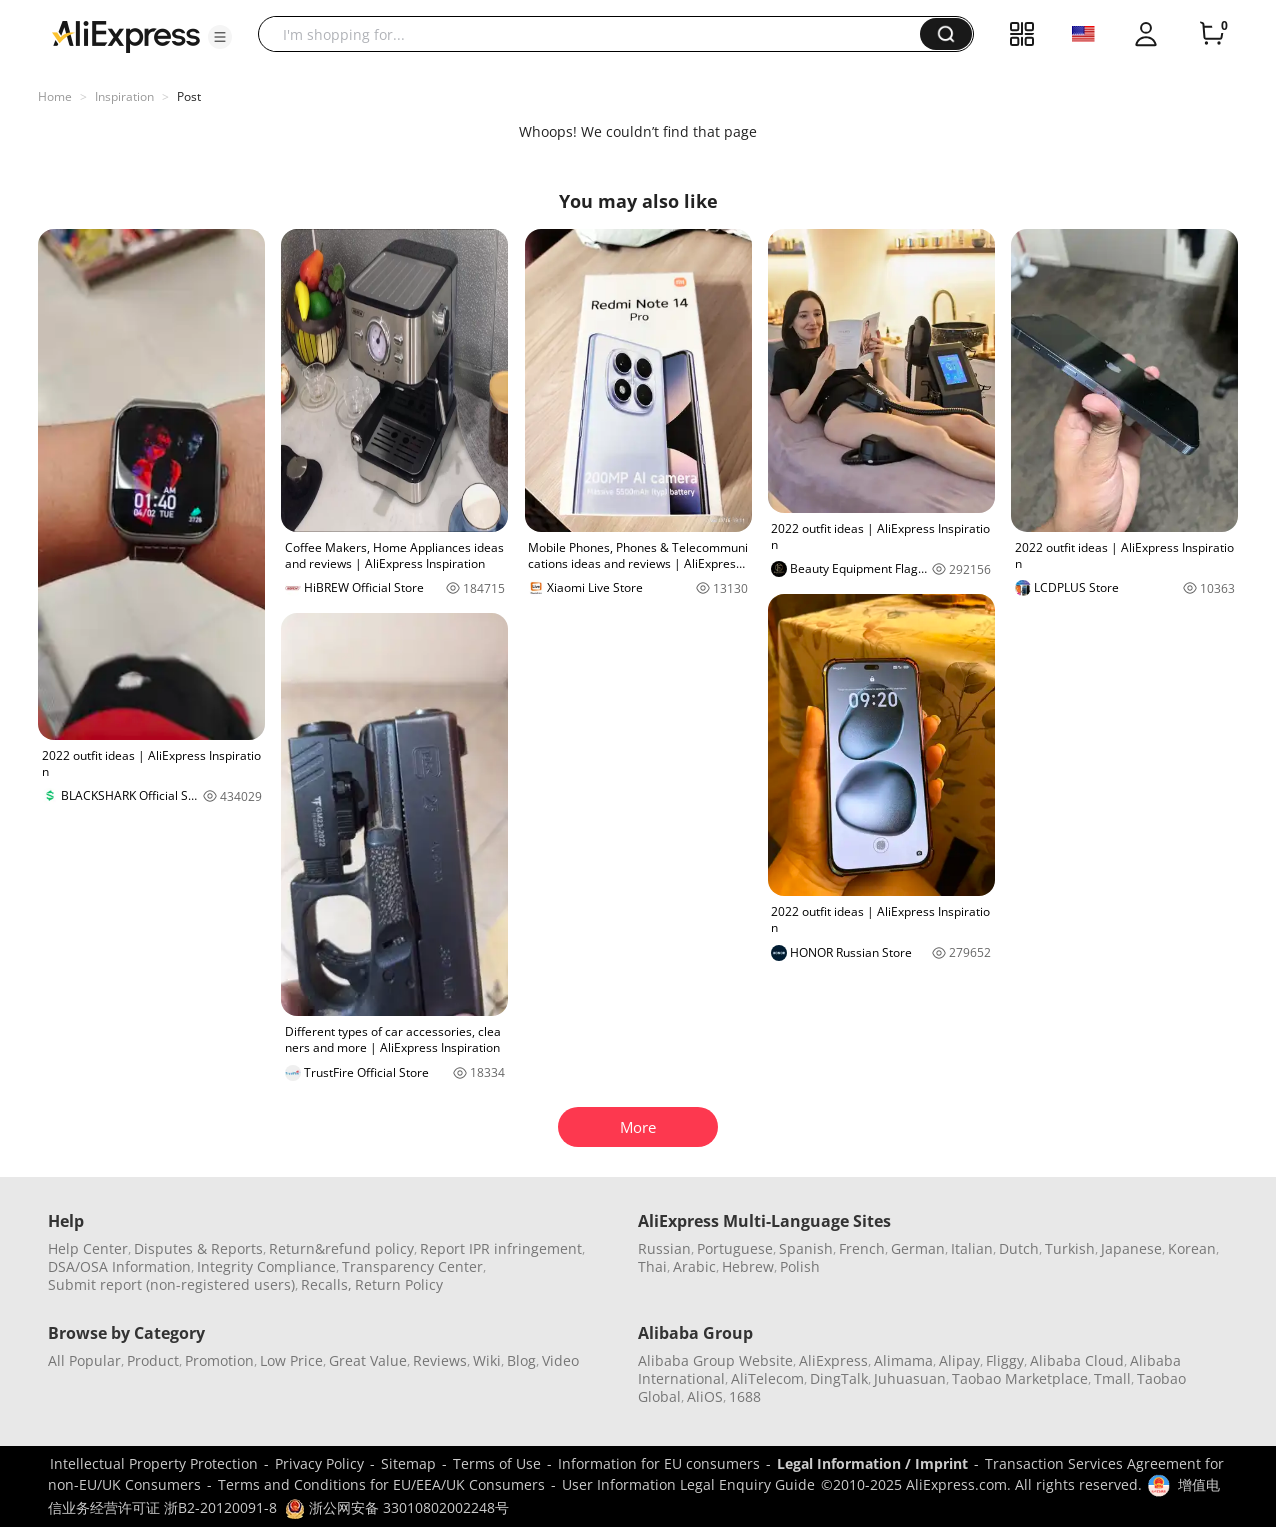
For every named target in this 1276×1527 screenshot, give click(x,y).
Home (55, 96)
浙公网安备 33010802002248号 (397, 1507)
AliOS (705, 1396)
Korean (1192, 1248)
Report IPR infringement (501, 1248)
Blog (521, 1360)
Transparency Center (412, 1266)
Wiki (487, 1360)
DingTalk (839, 1378)
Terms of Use (497, 1463)
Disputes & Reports (198, 1248)
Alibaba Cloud (1077, 1360)
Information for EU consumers (659, 1463)
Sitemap (408, 1463)
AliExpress (833, 1360)
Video (560, 1360)
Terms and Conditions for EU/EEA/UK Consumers (381, 1484)
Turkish (1070, 1248)
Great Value (368, 1360)
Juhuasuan (910, 1378)
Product (153, 1360)
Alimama (903, 1360)
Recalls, (326, 1284)
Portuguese (735, 1248)
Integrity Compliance (266, 1266)
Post (189, 96)
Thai (652, 1266)
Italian (972, 1248)
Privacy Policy (319, 1463)
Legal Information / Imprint (872, 1463)
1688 (745, 1396)
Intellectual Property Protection (154, 1463)
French (862, 1248)
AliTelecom (767, 1378)
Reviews (440, 1360)
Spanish (806, 1248)
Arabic (694, 1266)
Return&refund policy (341, 1248)
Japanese (1131, 1248)
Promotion (219, 1360)
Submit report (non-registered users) (171, 1284)
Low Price (291, 1360)
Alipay (959, 1360)
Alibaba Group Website (715, 1360)
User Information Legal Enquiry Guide (688, 1484)
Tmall (1112, 1378)
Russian (664, 1248)
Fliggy (1005, 1360)
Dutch (1019, 1248)
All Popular (84, 1360)
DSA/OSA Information (119, 1266)
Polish (800, 1266)
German (918, 1248)
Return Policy (399, 1284)
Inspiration (124, 96)
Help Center (88, 1248)
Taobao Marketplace (1020, 1378)
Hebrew (748, 1266)
